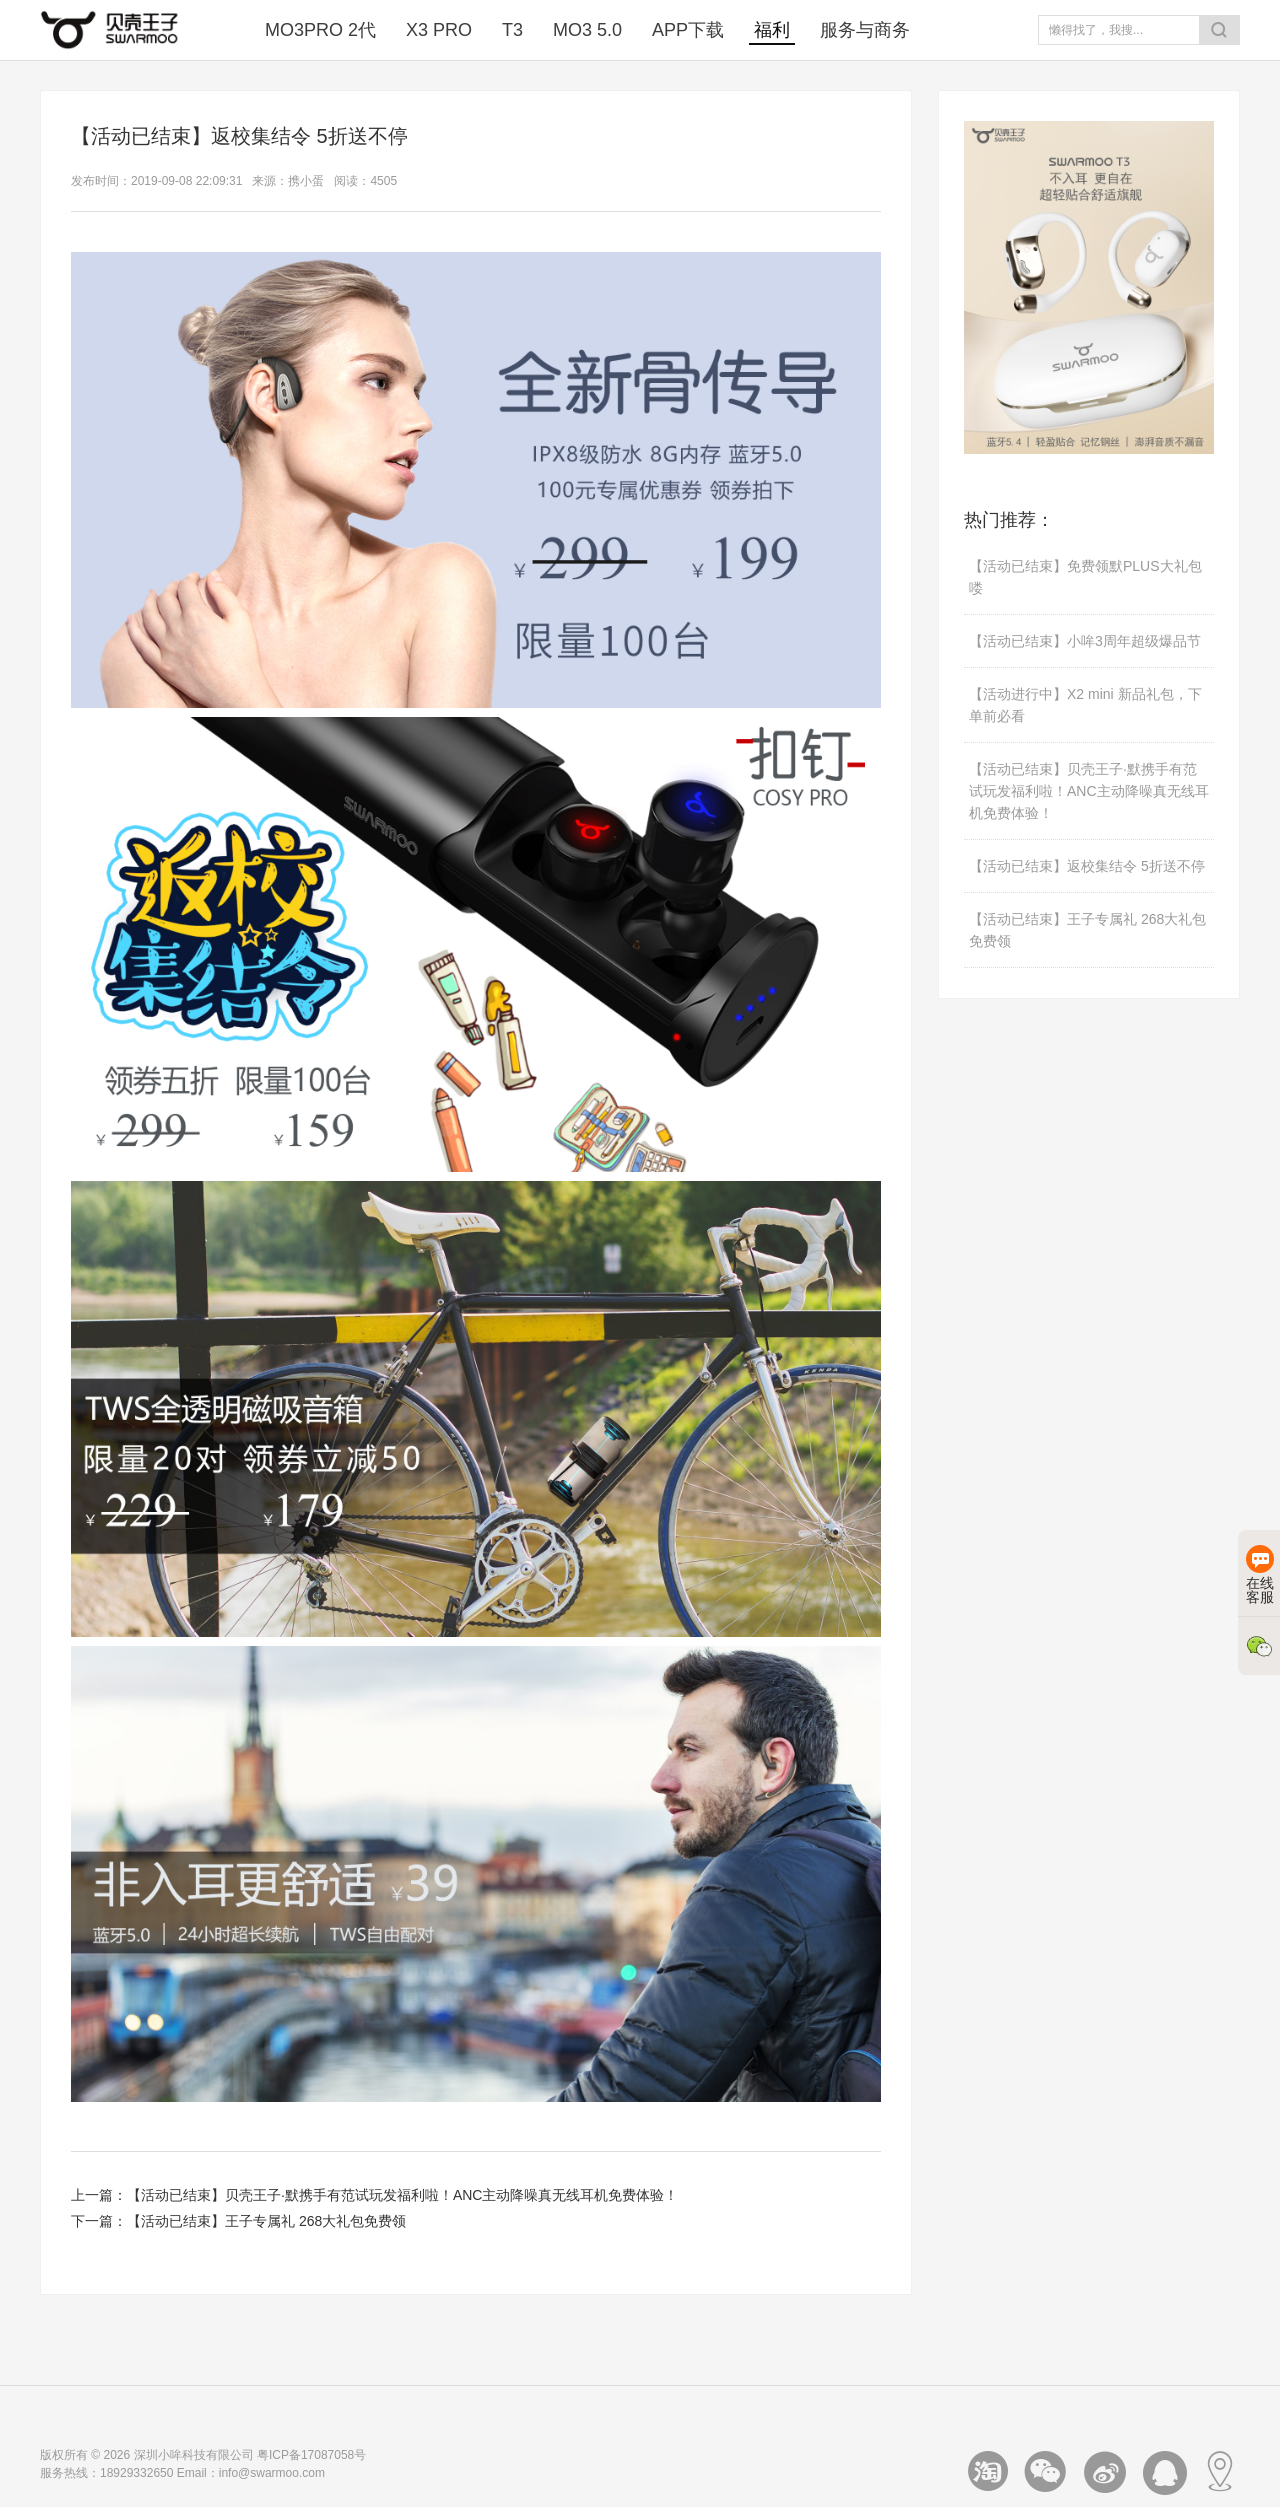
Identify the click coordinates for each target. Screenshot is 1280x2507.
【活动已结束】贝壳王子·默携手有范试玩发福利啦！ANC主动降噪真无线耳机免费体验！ (402, 2195)
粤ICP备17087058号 (311, 2455)
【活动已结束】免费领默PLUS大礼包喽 (1085, 577)
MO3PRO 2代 (320, 30)
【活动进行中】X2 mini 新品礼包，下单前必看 (1085, 705)
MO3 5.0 (587, 30)
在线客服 (1260, 1575)
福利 (772, 30)
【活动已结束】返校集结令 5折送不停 (1087, 866)
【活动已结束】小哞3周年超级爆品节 (1085, 641)
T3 (512, 30)
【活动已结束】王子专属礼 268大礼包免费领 (266, 2221)
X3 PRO (439, 30)
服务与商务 (865, 30)
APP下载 (688, 30)
